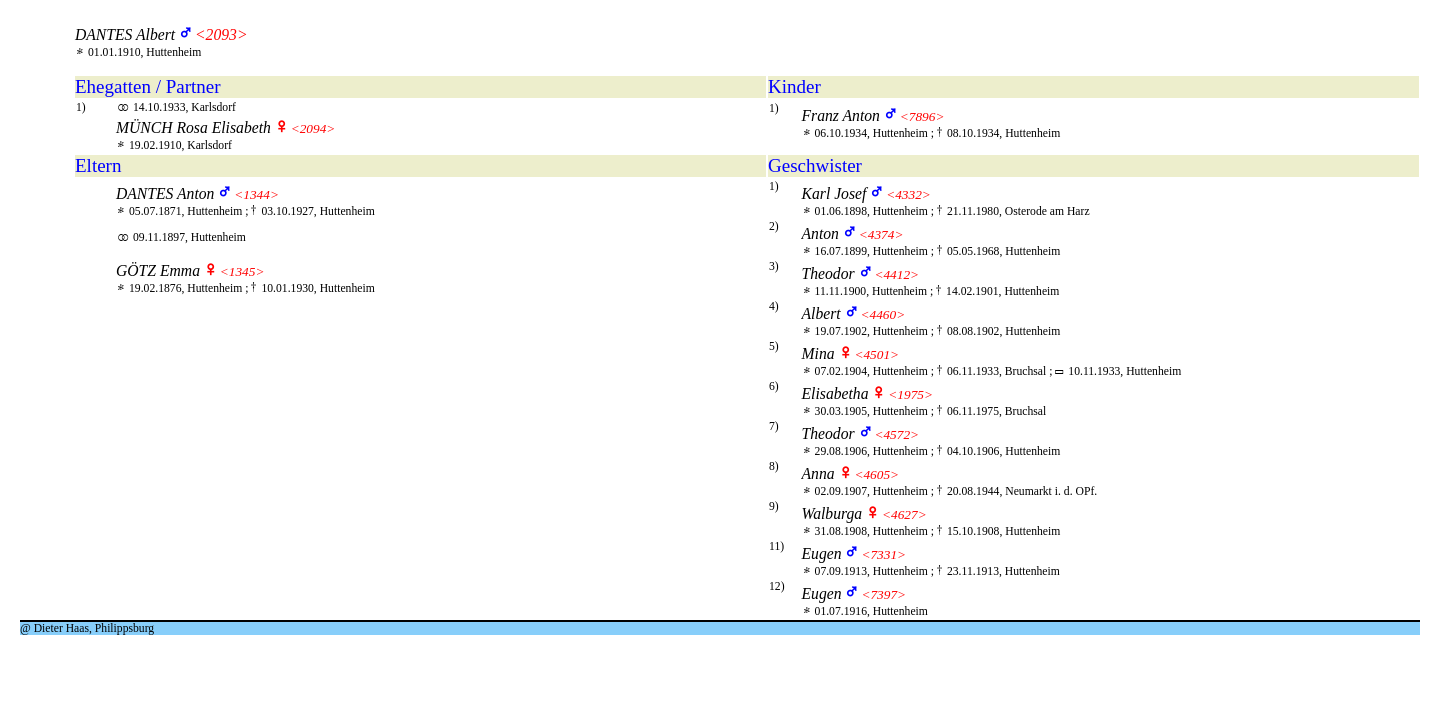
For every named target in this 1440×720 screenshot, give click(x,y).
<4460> (883, 314)
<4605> (876, 474)
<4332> (908, 194)
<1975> (910, 394)
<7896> (922, 116)
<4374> (881, 234)
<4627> (904, 514)
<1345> (242, 271)
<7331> (883, 554)
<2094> (313, 128)
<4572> (896, 434)
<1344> (256, 194)
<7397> (883, 594)
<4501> (876, 354)
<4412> (896, 274)
